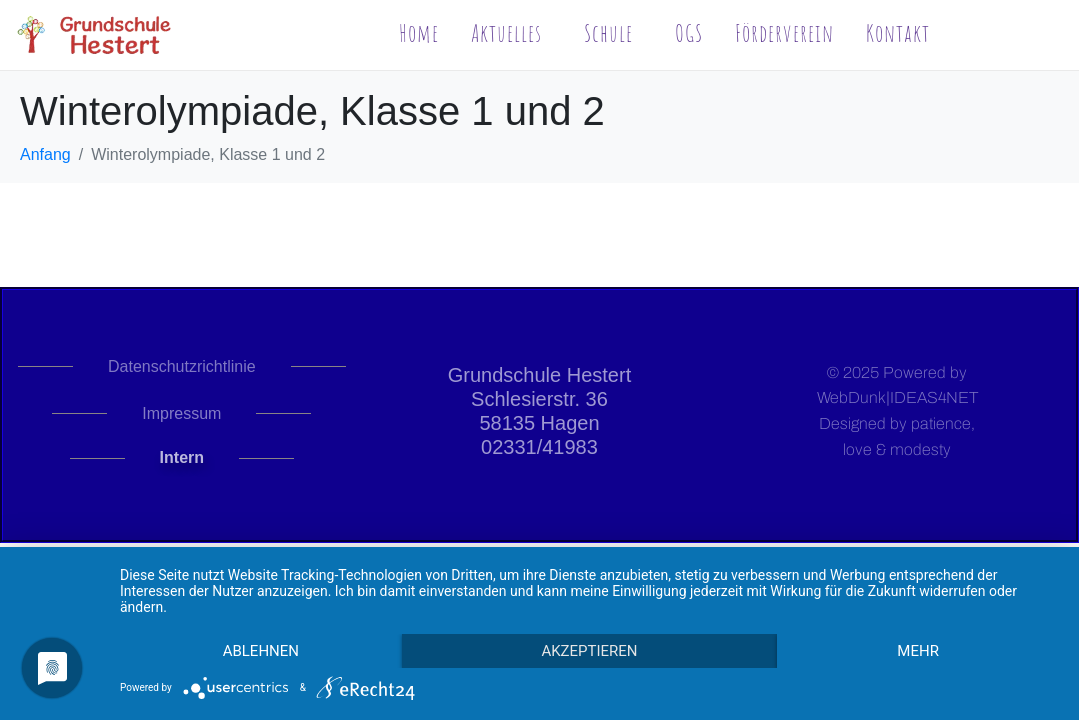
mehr (918, 651)
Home (419, 33)
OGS (689, 33)
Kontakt (898, 33)
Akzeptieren (589, 651)
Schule (608, 33)
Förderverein (784, 33)
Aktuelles (506, 33)
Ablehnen (261, 651)
